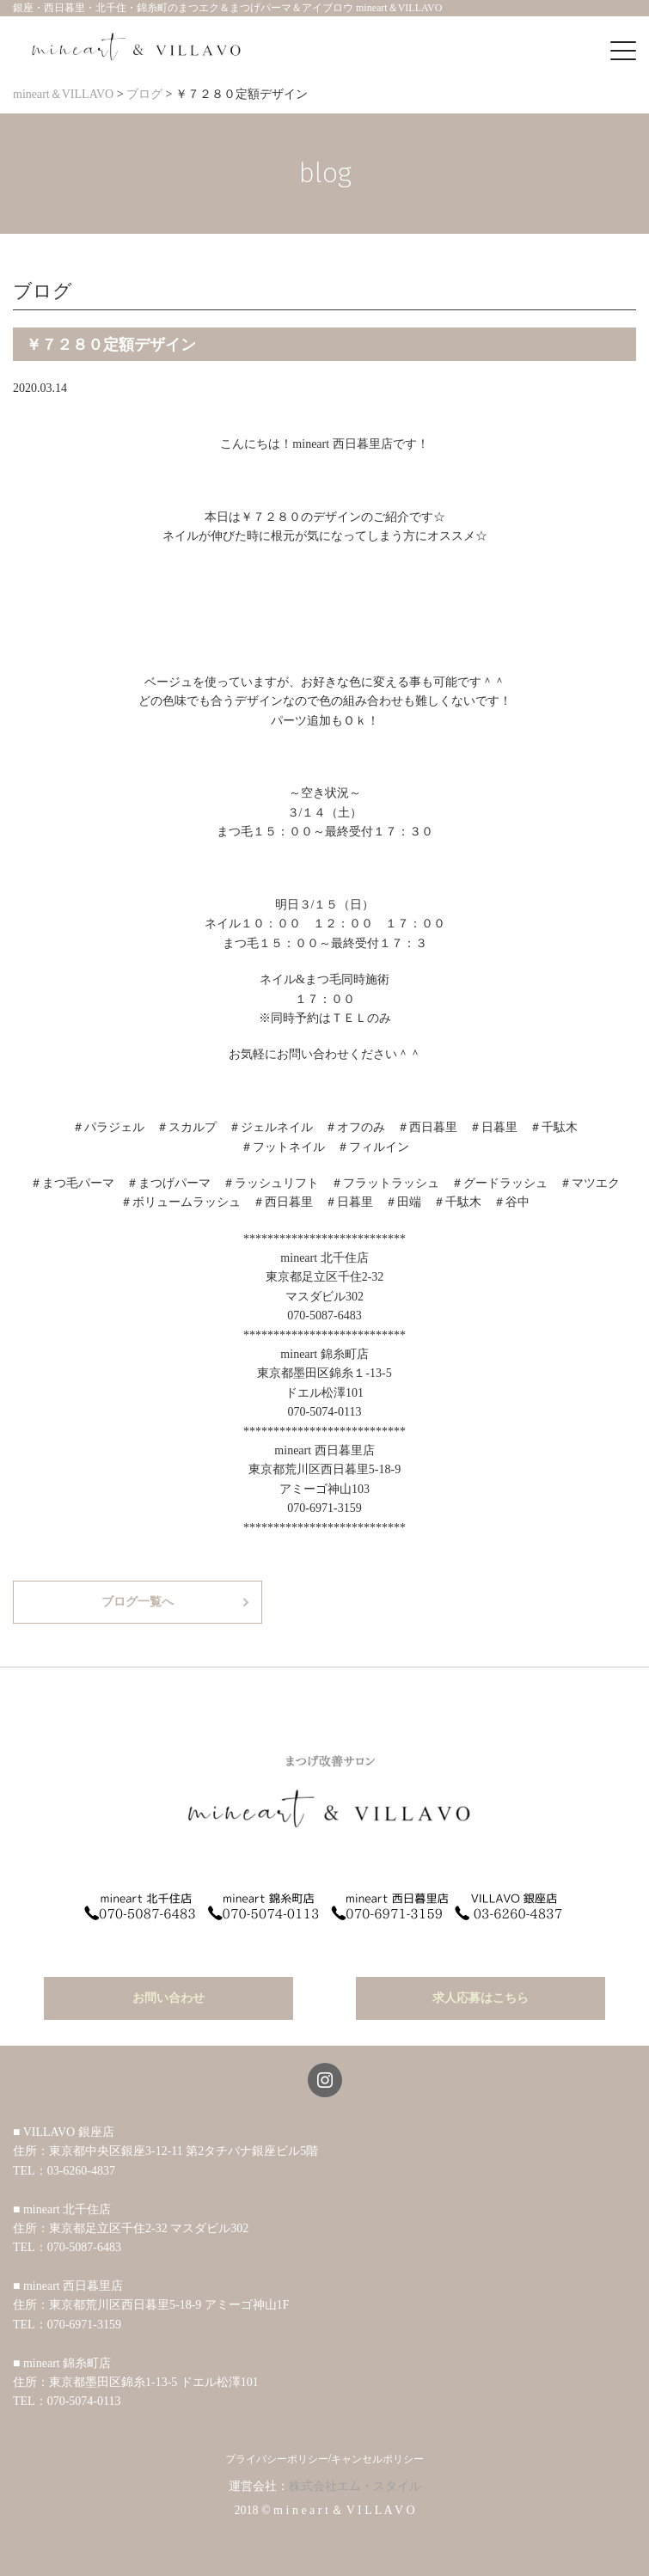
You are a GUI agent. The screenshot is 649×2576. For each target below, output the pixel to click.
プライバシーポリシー (276, 2459)
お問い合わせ (168, 1998)
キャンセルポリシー (377, 2459)
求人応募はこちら (480, 1998)
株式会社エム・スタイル (355, 2486)
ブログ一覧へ (137, 1601)
